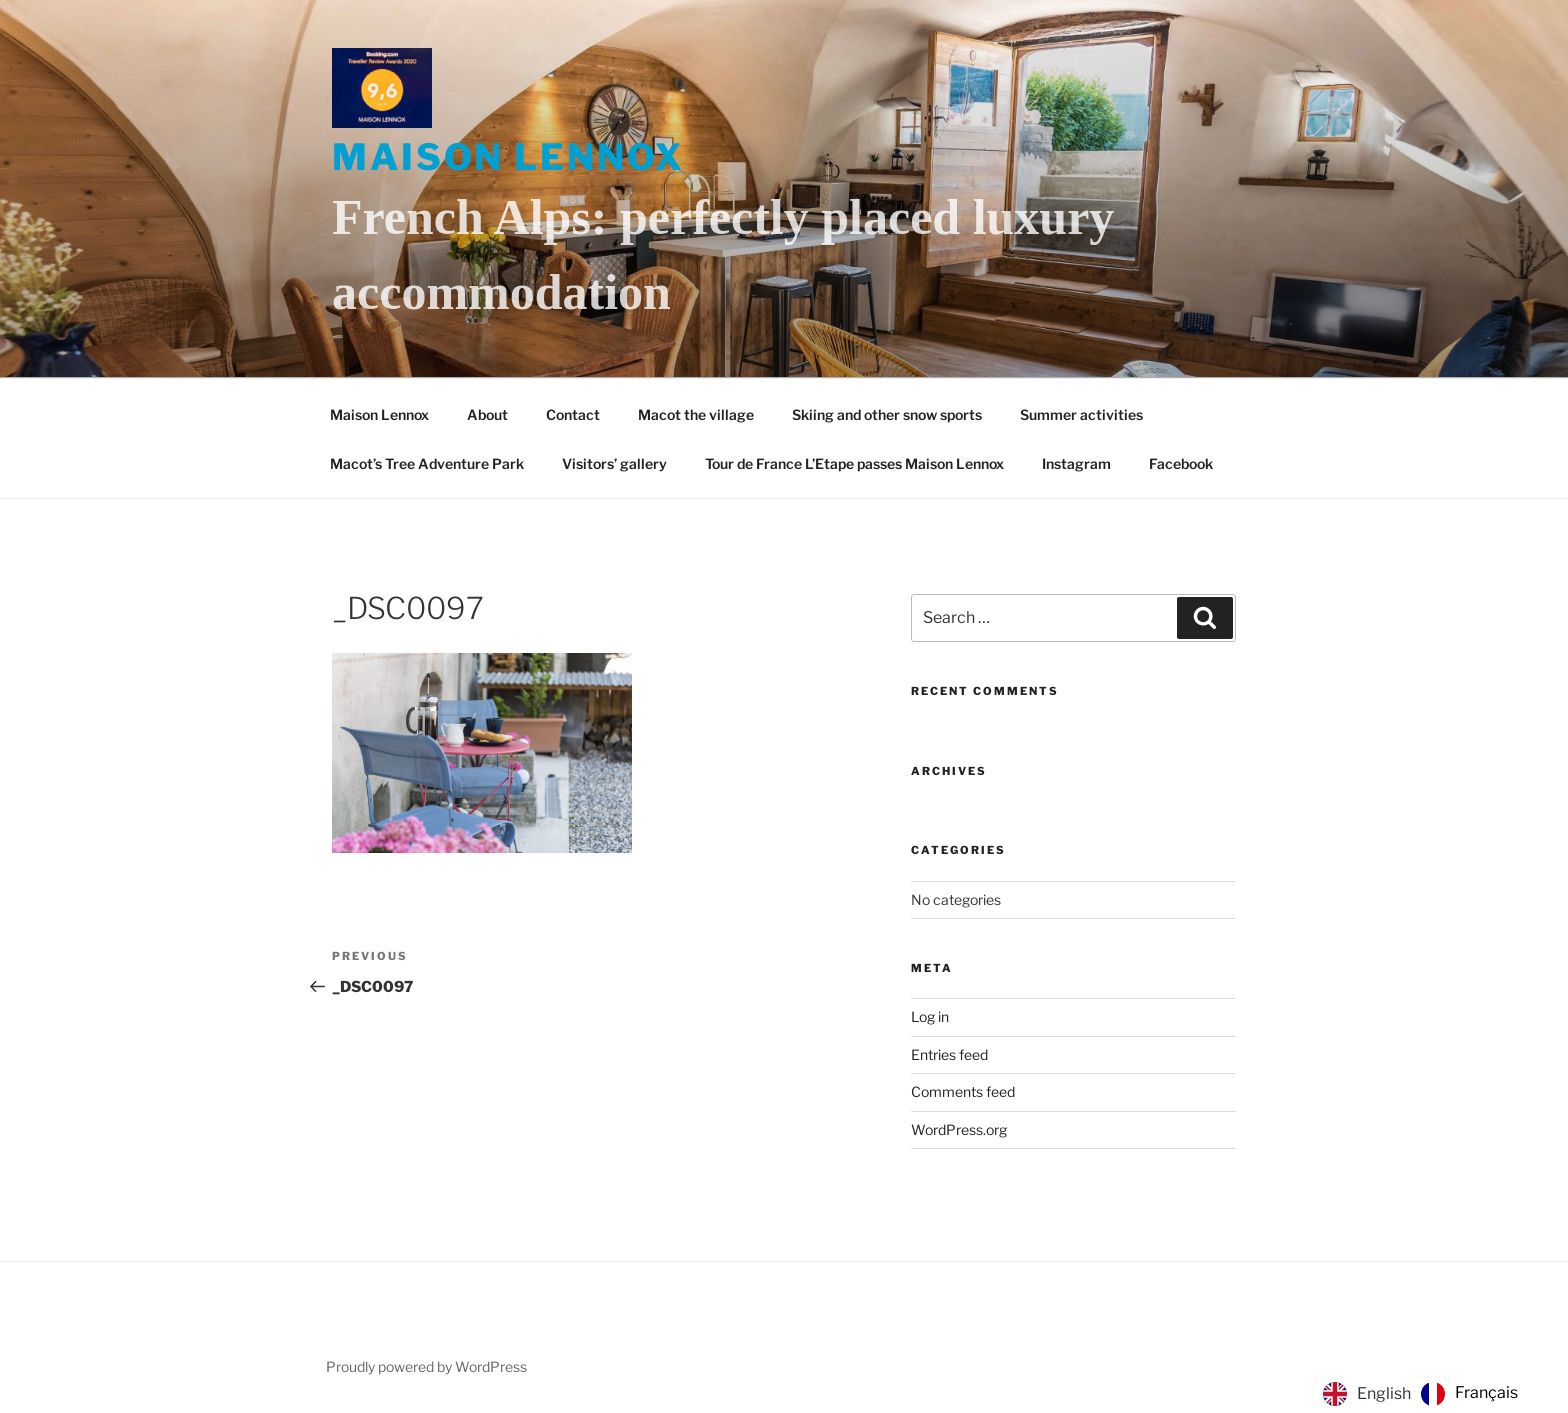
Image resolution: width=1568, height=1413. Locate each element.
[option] (1469, 1394)
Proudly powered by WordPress (426, 1366)
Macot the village (696, 414)
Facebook (1181, 463)
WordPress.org (959, 1129)
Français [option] (1486, 1392)
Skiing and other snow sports (887, 414)
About (487, 414)
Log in (930, 1016)
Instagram (1076, 463)
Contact (573, 414)
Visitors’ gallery (614, 463)
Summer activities (1081, 414)
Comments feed (963, 1091)
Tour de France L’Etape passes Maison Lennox (854, 463)
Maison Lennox (508, 157)
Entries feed (949, 1054)
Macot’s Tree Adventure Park (427, 463)
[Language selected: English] (1425, 1394)
